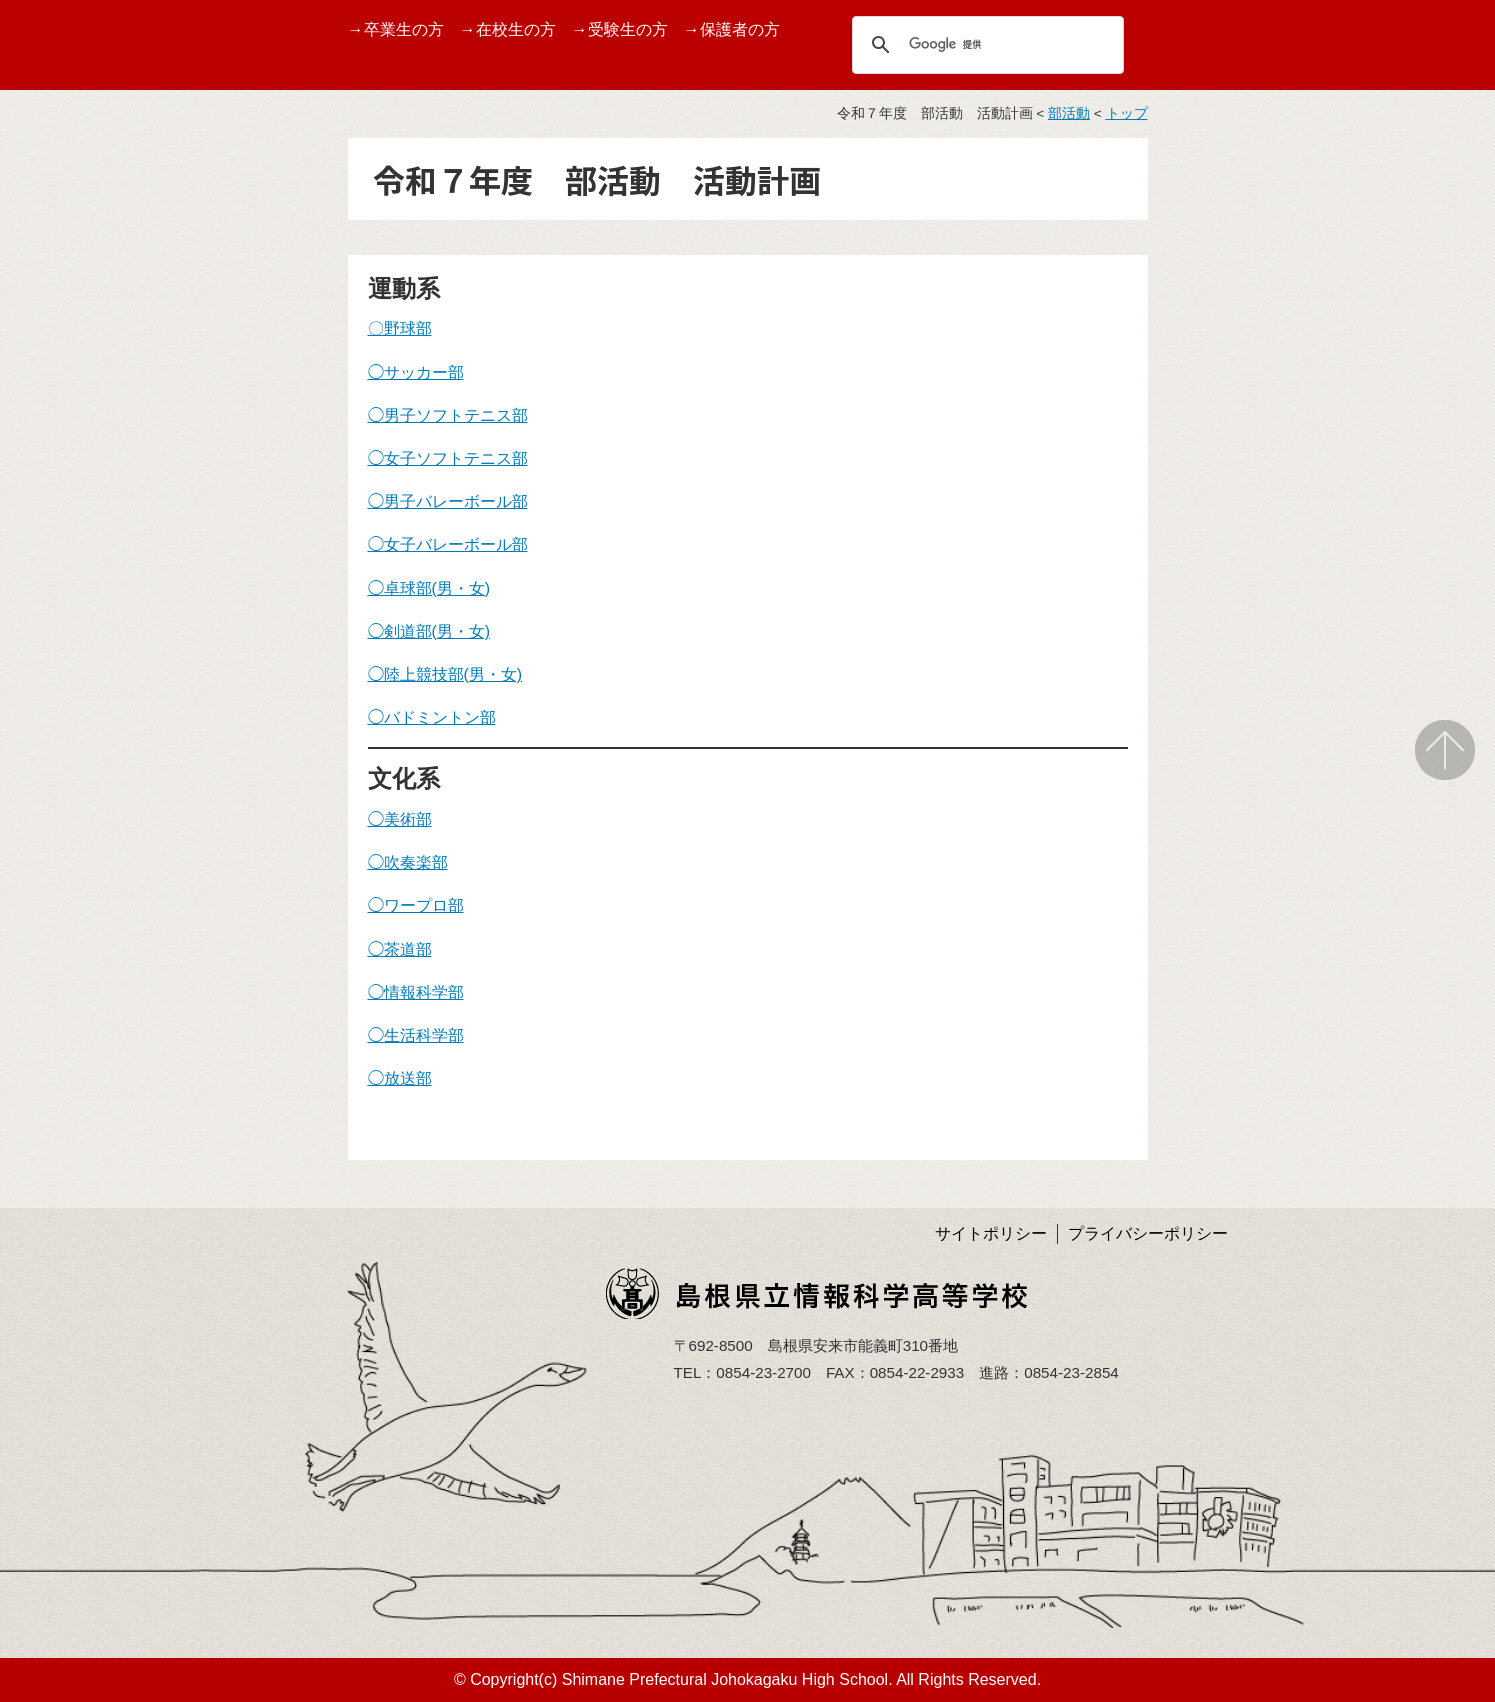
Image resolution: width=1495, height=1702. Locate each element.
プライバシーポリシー (1148, 1233)
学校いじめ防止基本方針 (95, 755)
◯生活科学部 (416, 1035)
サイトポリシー (991, 1233)
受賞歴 (39, 459)
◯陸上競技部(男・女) (445, 674)
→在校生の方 (508, 29)
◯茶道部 (400, 949)
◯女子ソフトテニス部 (448, 458)
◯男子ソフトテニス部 (448, 415)
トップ (1127, 113)
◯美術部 (400, 819)
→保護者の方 (732, 29)
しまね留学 (55, 602)
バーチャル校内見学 (87, 412)
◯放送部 (400, 1078)
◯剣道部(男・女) (429, 631)
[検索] (985, 44)
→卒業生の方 (396, 29)
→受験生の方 (620, 29)
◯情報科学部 (416, 992)
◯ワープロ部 (416, 905)
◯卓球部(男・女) (429, 588)
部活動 (39, 649)
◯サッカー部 (416, 372)
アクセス (47, 812)
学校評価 (47, 696)
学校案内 (47, 317)
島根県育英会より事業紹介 (95, 918)
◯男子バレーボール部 (448, 501)
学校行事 (47, 507)
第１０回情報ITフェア (94, 554)
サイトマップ (63, 859)
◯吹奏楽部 (408, 862)
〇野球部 (400, 328)
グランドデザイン (79, 365)
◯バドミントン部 (432, 717)
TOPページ (55, 270)
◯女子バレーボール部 (448, 544)
